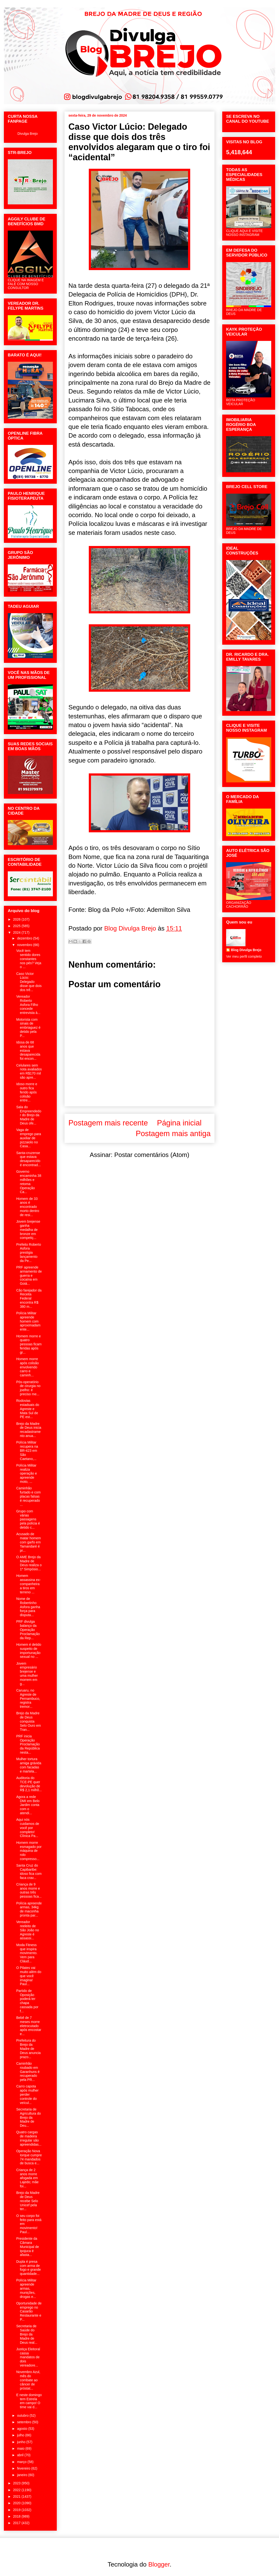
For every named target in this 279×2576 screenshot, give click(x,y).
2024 (17, 932)
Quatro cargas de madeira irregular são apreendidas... (28, 2138)
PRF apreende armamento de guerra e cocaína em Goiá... (29, 1275)
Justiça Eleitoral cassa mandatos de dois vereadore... (28, 2357)
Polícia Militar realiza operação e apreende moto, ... (26, 1473)
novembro (25, 945)
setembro (24, 2422)
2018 (17, 2516)
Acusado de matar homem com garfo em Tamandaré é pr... (28, 1542)
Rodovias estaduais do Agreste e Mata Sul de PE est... (27, 1409)
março (22, 2462)
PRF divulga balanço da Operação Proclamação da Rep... (28, 1630)
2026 (17, 919)
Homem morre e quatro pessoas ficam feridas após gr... (28, 1344)
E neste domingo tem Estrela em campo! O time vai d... (29, 2401)
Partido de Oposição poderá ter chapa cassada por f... (27, 2001)
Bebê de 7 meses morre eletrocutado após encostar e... (28, 2026)
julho (21, 2435)
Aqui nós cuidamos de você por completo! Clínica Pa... (27, 1828)
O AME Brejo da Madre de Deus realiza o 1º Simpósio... (29, 1563)
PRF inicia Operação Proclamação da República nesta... (28, 1744)
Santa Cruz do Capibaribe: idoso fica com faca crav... (28, 1871)
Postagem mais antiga (173, 1133)
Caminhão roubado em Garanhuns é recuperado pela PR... (28, 2072)
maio (21, 2448)
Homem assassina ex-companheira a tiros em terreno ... (28, 1584)
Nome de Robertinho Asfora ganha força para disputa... (28, 1607)
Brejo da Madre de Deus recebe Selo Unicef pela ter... (28, 2201)
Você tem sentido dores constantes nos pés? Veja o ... (28, 959)
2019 (17, 2510)
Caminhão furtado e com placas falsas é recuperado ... (28, 1496)
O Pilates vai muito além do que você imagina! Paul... (28, 1976)
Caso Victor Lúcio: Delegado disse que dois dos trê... (29, 982)
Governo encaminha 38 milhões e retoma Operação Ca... (28, 1182)
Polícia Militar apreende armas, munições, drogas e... (26, 2288)
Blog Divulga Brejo (246, 950)
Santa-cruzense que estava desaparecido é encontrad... (28, 1159)
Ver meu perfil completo (244, 956)
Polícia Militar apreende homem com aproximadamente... (28, 1321)
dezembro (25, 938)
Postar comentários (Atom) (151, 1154)
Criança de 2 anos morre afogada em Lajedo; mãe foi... (27, 2178)
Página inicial (179, 1123)
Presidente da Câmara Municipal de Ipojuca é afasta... (27, 2247)
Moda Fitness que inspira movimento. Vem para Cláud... (26, 1953)
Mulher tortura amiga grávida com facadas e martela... (28, 1765)
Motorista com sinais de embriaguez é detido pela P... (28, 1028)
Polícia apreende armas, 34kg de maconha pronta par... (29, 1909)
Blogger (159, 2564)
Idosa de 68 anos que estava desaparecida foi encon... (28, 1050)
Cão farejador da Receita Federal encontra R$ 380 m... (28, 1298)
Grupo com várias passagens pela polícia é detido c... (28, 1519)
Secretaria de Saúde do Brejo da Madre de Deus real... (26, 2334)
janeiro (22, 2475)
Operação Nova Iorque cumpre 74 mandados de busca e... (29, 2157)
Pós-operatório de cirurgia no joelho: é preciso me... (28, 1388)
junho (21, 2442)
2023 (17, 2483)
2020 (17, 2503)
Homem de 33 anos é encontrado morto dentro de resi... (27, 1207)
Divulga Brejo (27, 134)
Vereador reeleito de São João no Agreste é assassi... (27, 1930)
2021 (17, 2496)
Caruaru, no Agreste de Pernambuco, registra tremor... (28, 1698)
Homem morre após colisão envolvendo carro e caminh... (27, 1367)
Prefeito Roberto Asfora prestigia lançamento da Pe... (28, 1253)
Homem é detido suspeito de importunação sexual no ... (28, 1651)
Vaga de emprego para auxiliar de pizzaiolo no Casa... (28, 1138)
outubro (23, 2415)
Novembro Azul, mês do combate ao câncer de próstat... (28, 2380)
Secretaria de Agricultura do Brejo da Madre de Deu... (28, 2117)
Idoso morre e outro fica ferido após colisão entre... (26, 1092)
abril (20, 2455)
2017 (17, 2523)
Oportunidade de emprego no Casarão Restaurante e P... (28, 2311)
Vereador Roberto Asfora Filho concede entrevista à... (28, 1005)
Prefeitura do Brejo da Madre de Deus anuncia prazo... (28, 2048)
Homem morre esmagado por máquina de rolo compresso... (29, 1851)
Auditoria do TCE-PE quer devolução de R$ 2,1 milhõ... (29, 1784)
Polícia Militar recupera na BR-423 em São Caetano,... (27, 1450)
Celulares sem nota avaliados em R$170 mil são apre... (29, 1071)
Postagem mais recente (108, 1123)
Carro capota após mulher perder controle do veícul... (27, 2094)
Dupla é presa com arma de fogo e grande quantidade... (28, 2268)
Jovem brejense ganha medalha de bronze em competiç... (28, 1230)
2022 (17, 2490)
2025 (17, 926)
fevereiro (24, 2468)
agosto (22, 2429)
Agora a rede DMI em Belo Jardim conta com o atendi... (28, 1805)
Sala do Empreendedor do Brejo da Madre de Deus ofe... (28, 1115)
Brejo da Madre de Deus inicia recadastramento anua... (28, 1430)
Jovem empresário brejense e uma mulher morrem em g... (27, 1673)
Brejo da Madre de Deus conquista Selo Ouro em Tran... (28, 1721)
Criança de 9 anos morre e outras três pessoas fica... (29, 1890)
